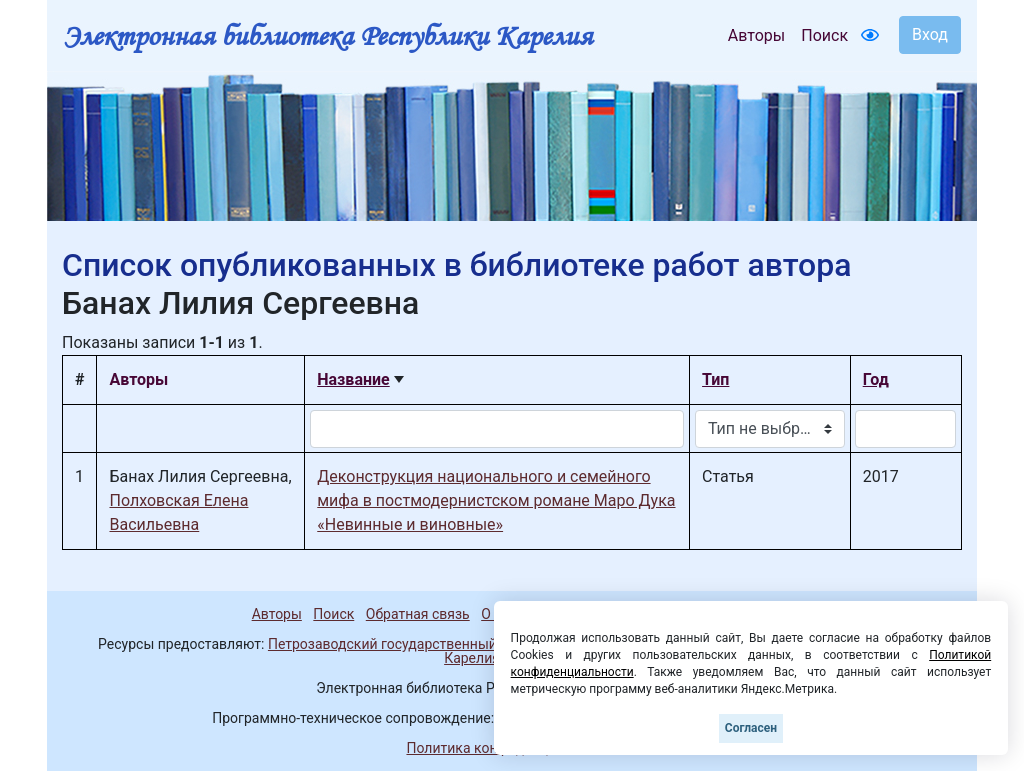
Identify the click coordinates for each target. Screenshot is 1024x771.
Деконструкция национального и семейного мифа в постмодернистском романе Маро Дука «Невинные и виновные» (496, 500)
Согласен (751, 728)
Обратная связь (418, 614)
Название (353, 379)
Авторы (756, 35)
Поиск (824, 35)
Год (876, 379)
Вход (930, 34)
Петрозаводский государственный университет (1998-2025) (465, 644)
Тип (715, 379)
